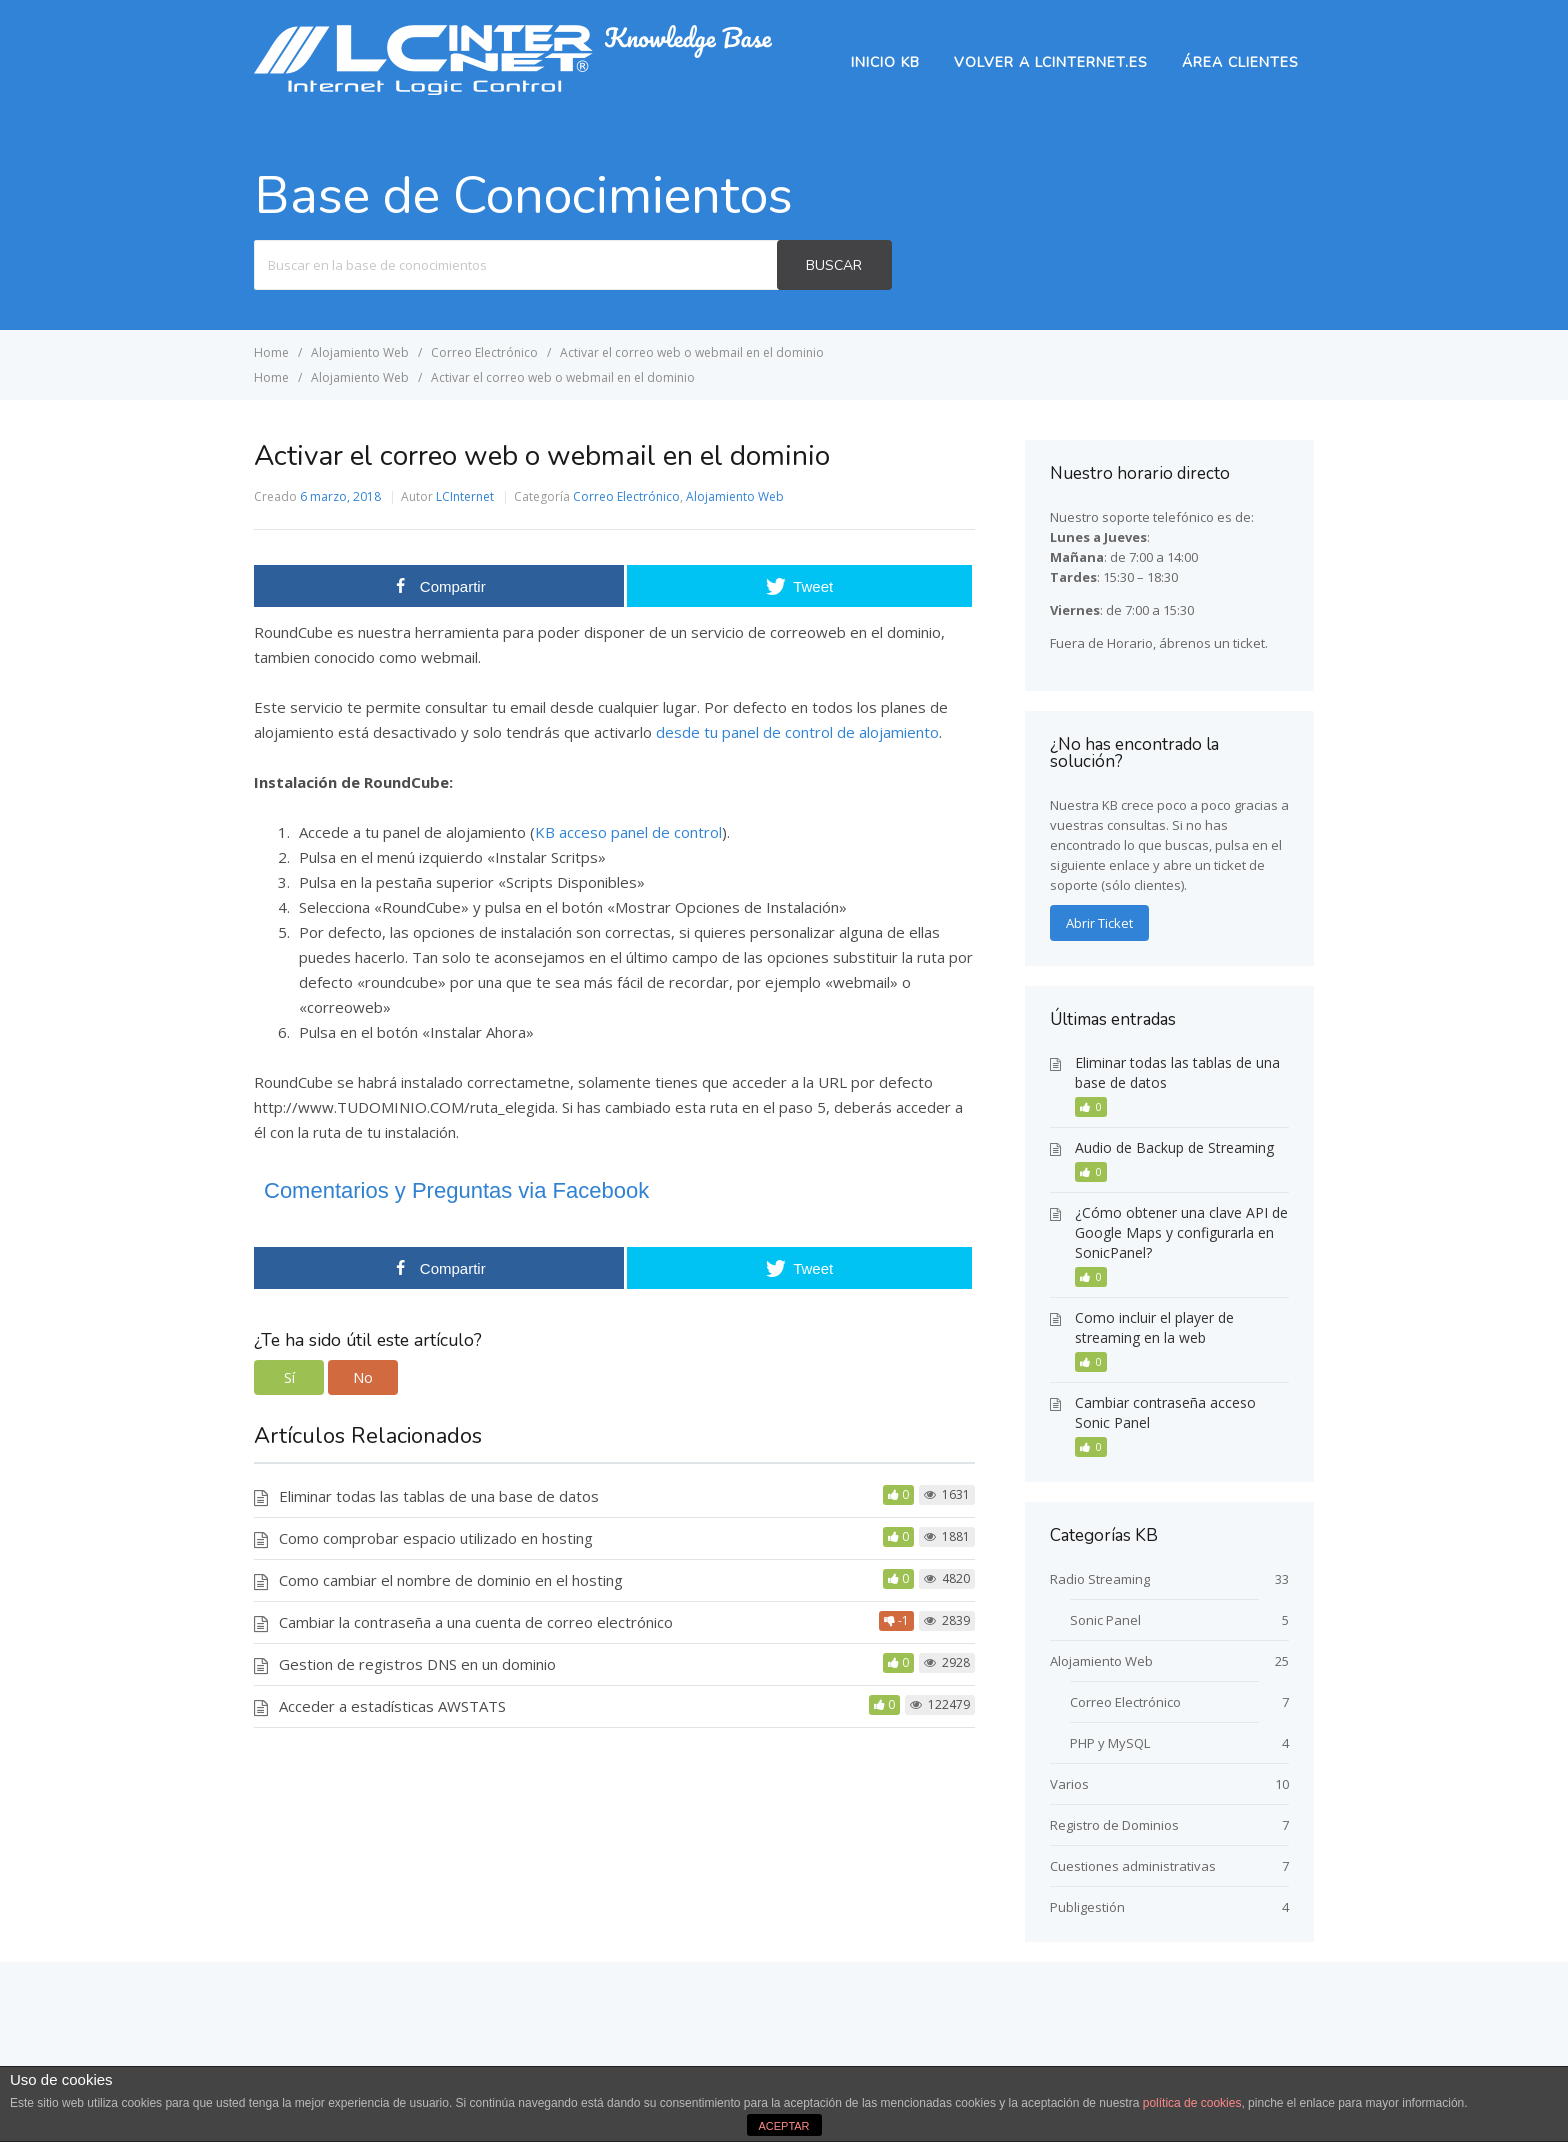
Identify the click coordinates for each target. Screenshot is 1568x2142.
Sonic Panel (1105, 1620)
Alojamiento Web (735, 496)
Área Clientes (1240, 62)
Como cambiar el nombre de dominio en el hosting (451, 1580)
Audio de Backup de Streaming (1174, 1147)
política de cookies (1192, 2103)
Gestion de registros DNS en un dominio (417, 1664)
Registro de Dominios (1114, 1825)
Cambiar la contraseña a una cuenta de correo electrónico (476, 1622)
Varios (1069, 1784)
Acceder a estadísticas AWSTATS (392, 1706)
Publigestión (1087, 1907)
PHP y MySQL (1110, 1743)
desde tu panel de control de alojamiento (797, 732)
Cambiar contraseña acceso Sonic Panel (1165, 1412)
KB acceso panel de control (628, 832)
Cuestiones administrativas (1133, 1866)
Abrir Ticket (1099, 923)
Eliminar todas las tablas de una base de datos (439, 1496)
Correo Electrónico (626, 496)
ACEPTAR (783, 2126)
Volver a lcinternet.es (1051, 62)
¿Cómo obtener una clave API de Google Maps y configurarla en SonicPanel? (1181, 1232)
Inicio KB (885, 62)
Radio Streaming (1100, 1579)
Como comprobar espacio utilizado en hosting (436, 1538)
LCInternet (465, 496)
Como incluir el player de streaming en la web (1154, 1327)
